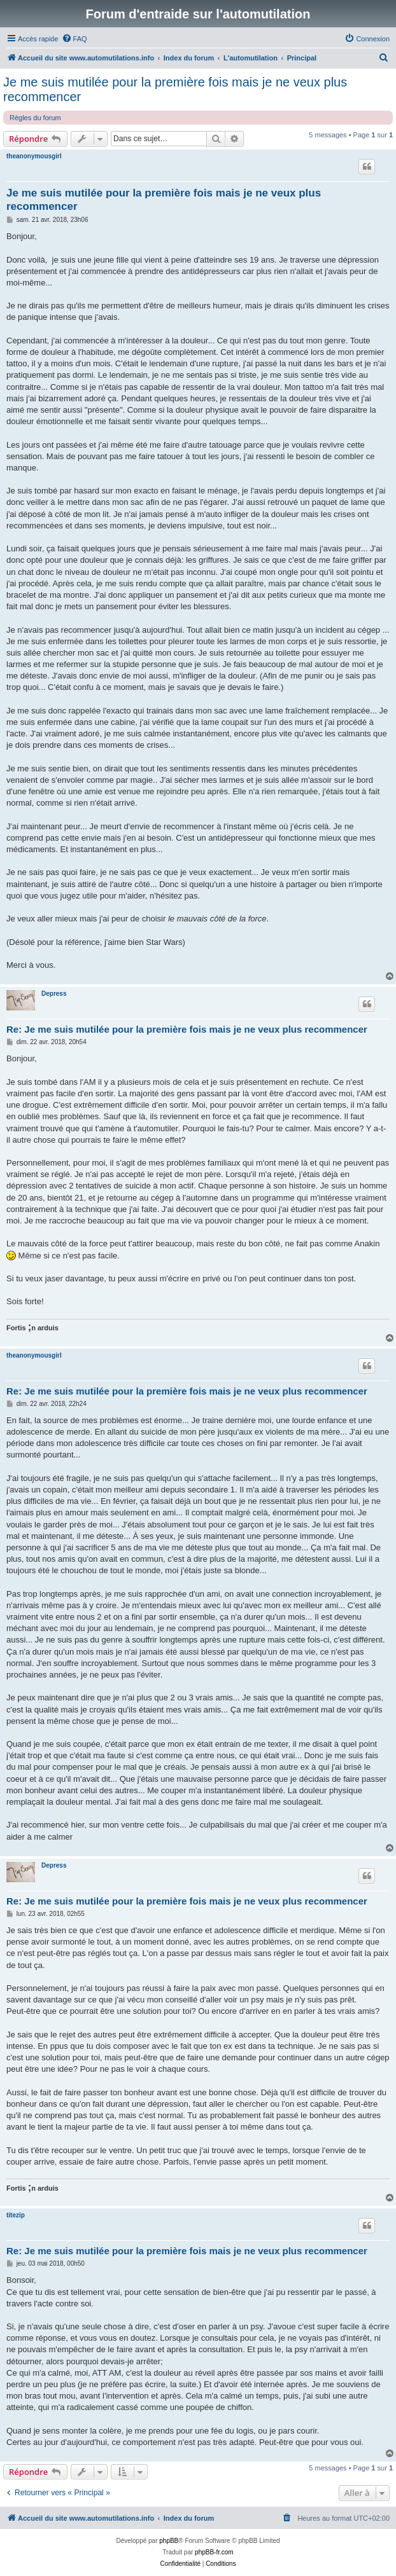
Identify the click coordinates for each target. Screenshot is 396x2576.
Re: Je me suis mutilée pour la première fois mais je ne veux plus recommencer (186, 1029)
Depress (53, 993)
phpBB (168, 2540)
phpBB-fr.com (214, 2552)
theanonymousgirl (34, 156)
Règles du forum (35, 117)
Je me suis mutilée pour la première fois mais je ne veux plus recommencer (175, 89)
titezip (15, 2215)
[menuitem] (74, 38)
